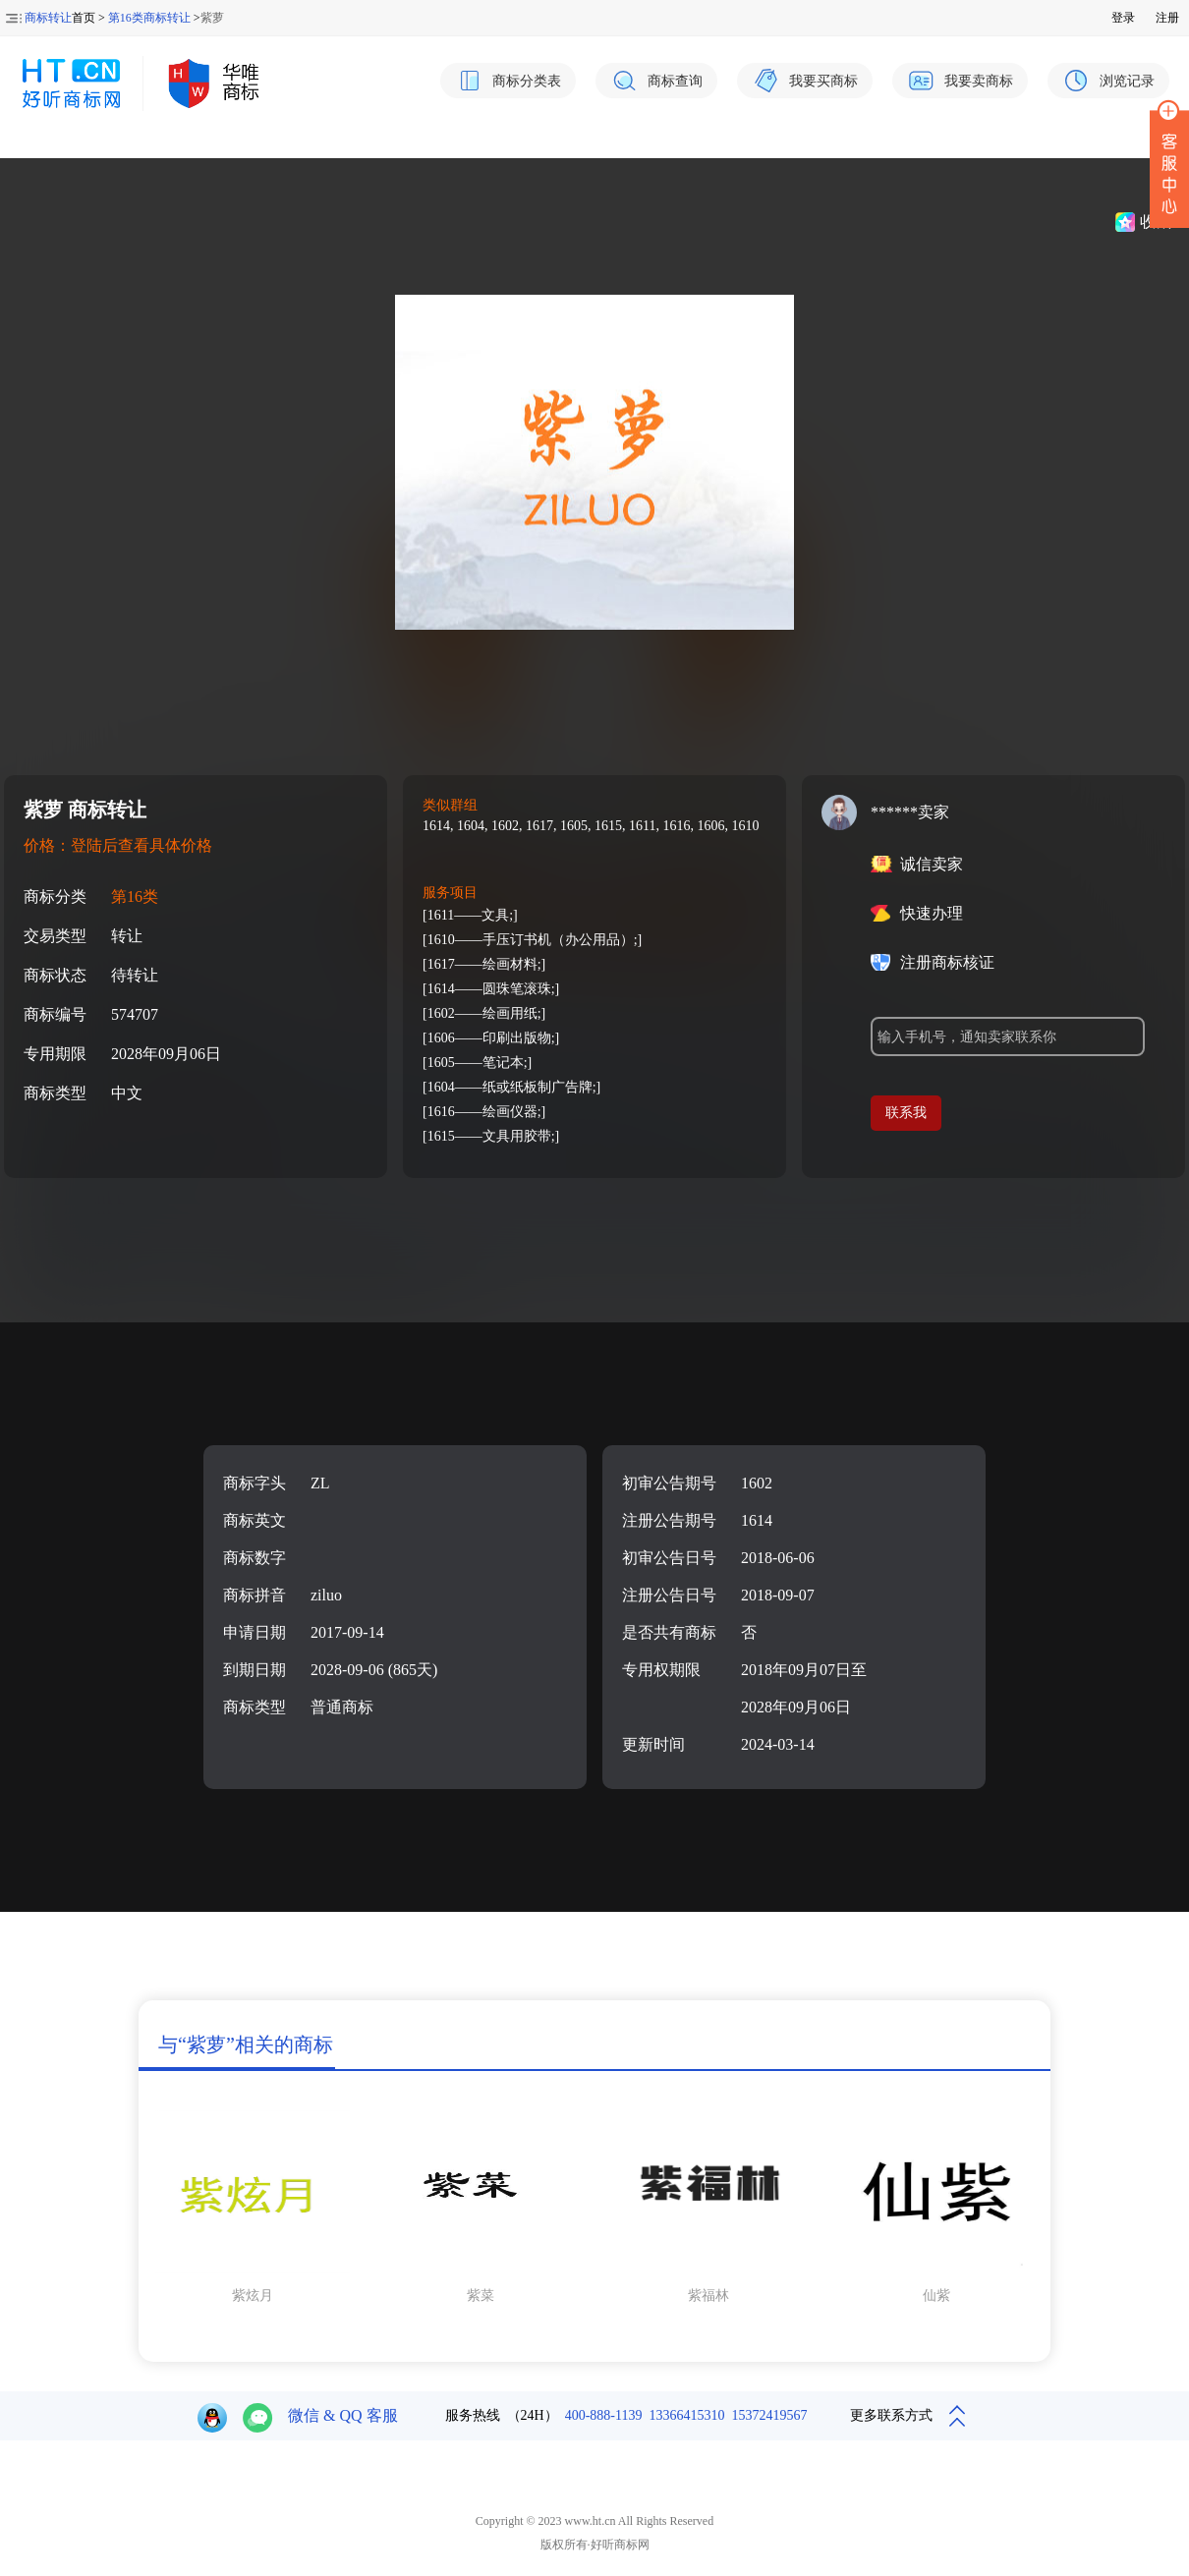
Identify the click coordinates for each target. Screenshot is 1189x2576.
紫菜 (480, 2295)
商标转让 (48, 18)
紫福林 (708, 2295)
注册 (1167, 18)
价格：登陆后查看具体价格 (118, 845)
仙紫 (936, 2295)
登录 (1123, 18)
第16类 (134, 896)
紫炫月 (252, 2295)
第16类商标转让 (149, 18)
